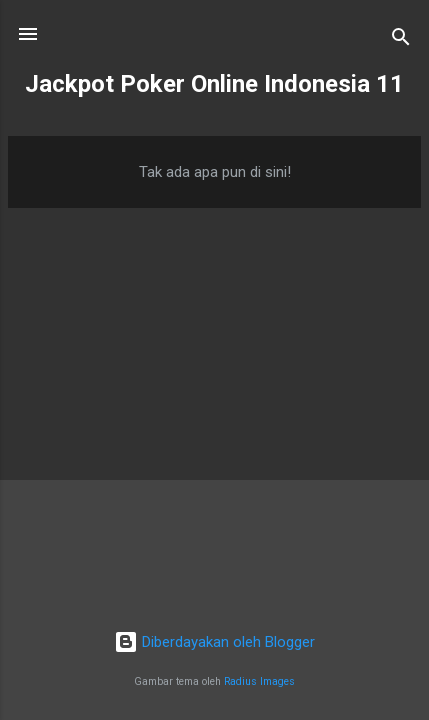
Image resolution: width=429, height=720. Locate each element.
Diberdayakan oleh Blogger (214, 642)
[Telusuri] (401, 40)
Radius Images (259, 681)
